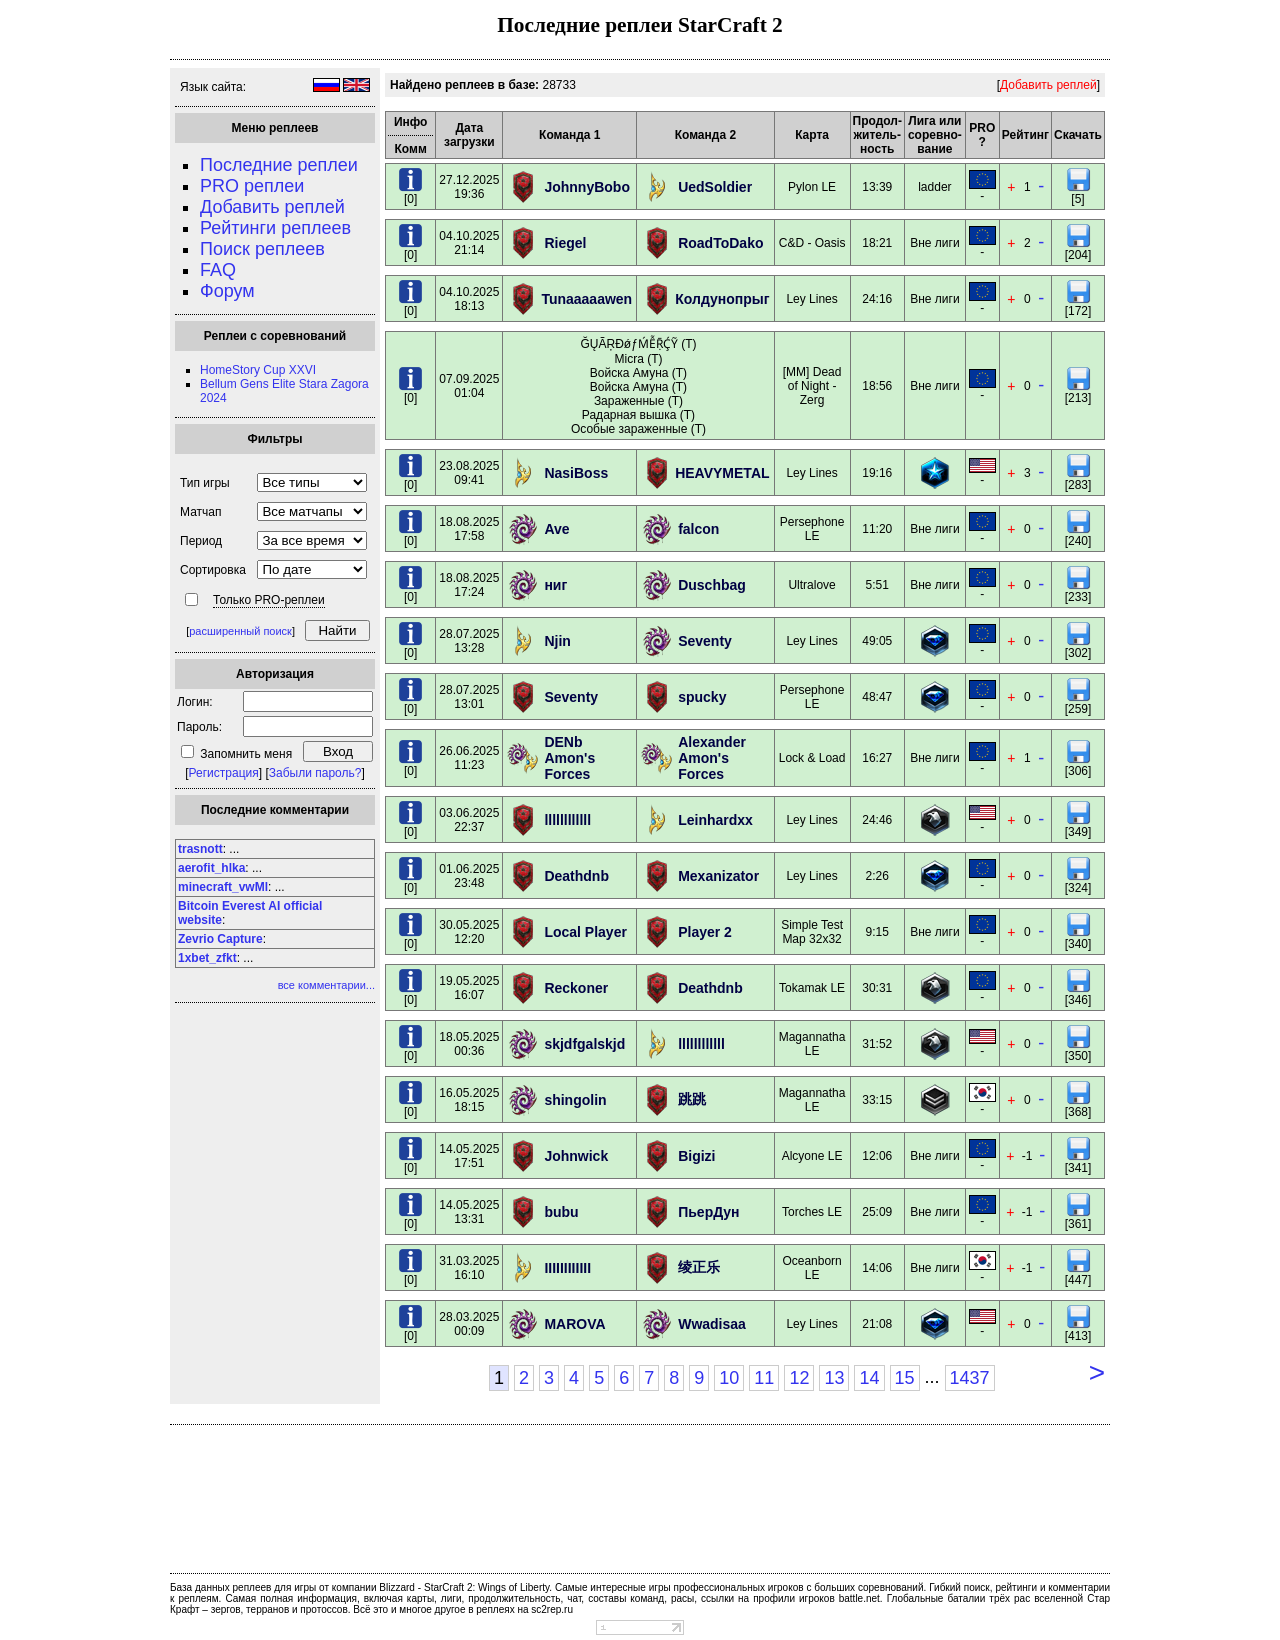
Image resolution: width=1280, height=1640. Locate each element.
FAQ (218, 270)
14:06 (877, 1268)
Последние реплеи (279, 165)
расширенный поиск (240, 631)
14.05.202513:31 (469, 1212)
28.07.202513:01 (469, 697)
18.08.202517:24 (469, 585)
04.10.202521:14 (469, 243)
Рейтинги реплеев (275, 228)
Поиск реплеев (262, 249)
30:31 (877, 988)
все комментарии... (326, 985)
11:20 (877, 529)
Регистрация (224, 773)
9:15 (877, 932)
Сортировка (213, 570)
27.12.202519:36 (469, 187)
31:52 (877, 1044)
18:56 (877, 386)
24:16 (877, 299)
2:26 (877, 876)
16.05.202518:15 (469, 1100)
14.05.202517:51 (469, 1156)
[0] (410, 193)
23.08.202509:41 (469, 473)
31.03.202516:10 (469, 1268)
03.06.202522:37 (469, 820)
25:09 (877, 1212)
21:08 (877, 1324)
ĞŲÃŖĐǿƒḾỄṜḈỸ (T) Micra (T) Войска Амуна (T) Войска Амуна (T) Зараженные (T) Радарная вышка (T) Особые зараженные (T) (638, 386)
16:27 (877, 758)
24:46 (877, 820)
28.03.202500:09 (469, 1324)
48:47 (877, 697)
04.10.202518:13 (469, 299)
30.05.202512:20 (469, 932)
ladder (934, 187)
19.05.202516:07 (469, 988)
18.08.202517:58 (469, 529)
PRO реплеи (252, 186)
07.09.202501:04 (469, 386)
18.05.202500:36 (469, 1044)
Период (201, 541)
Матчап (200, 512)
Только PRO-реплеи (269, 600)
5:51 (877, 585)
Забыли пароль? (315, 773)
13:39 (877, 187)
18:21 (877, 243)
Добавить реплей (272, 207)
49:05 (877, 641)
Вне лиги (934, 243)
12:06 (877, 1156)
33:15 (877, 1100)
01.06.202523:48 (469, 876)
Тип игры (205, 483)
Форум (227, 291)
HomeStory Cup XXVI (258, 370)
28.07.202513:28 (469, 641)
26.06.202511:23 (469, 758)
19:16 (877, 473)
